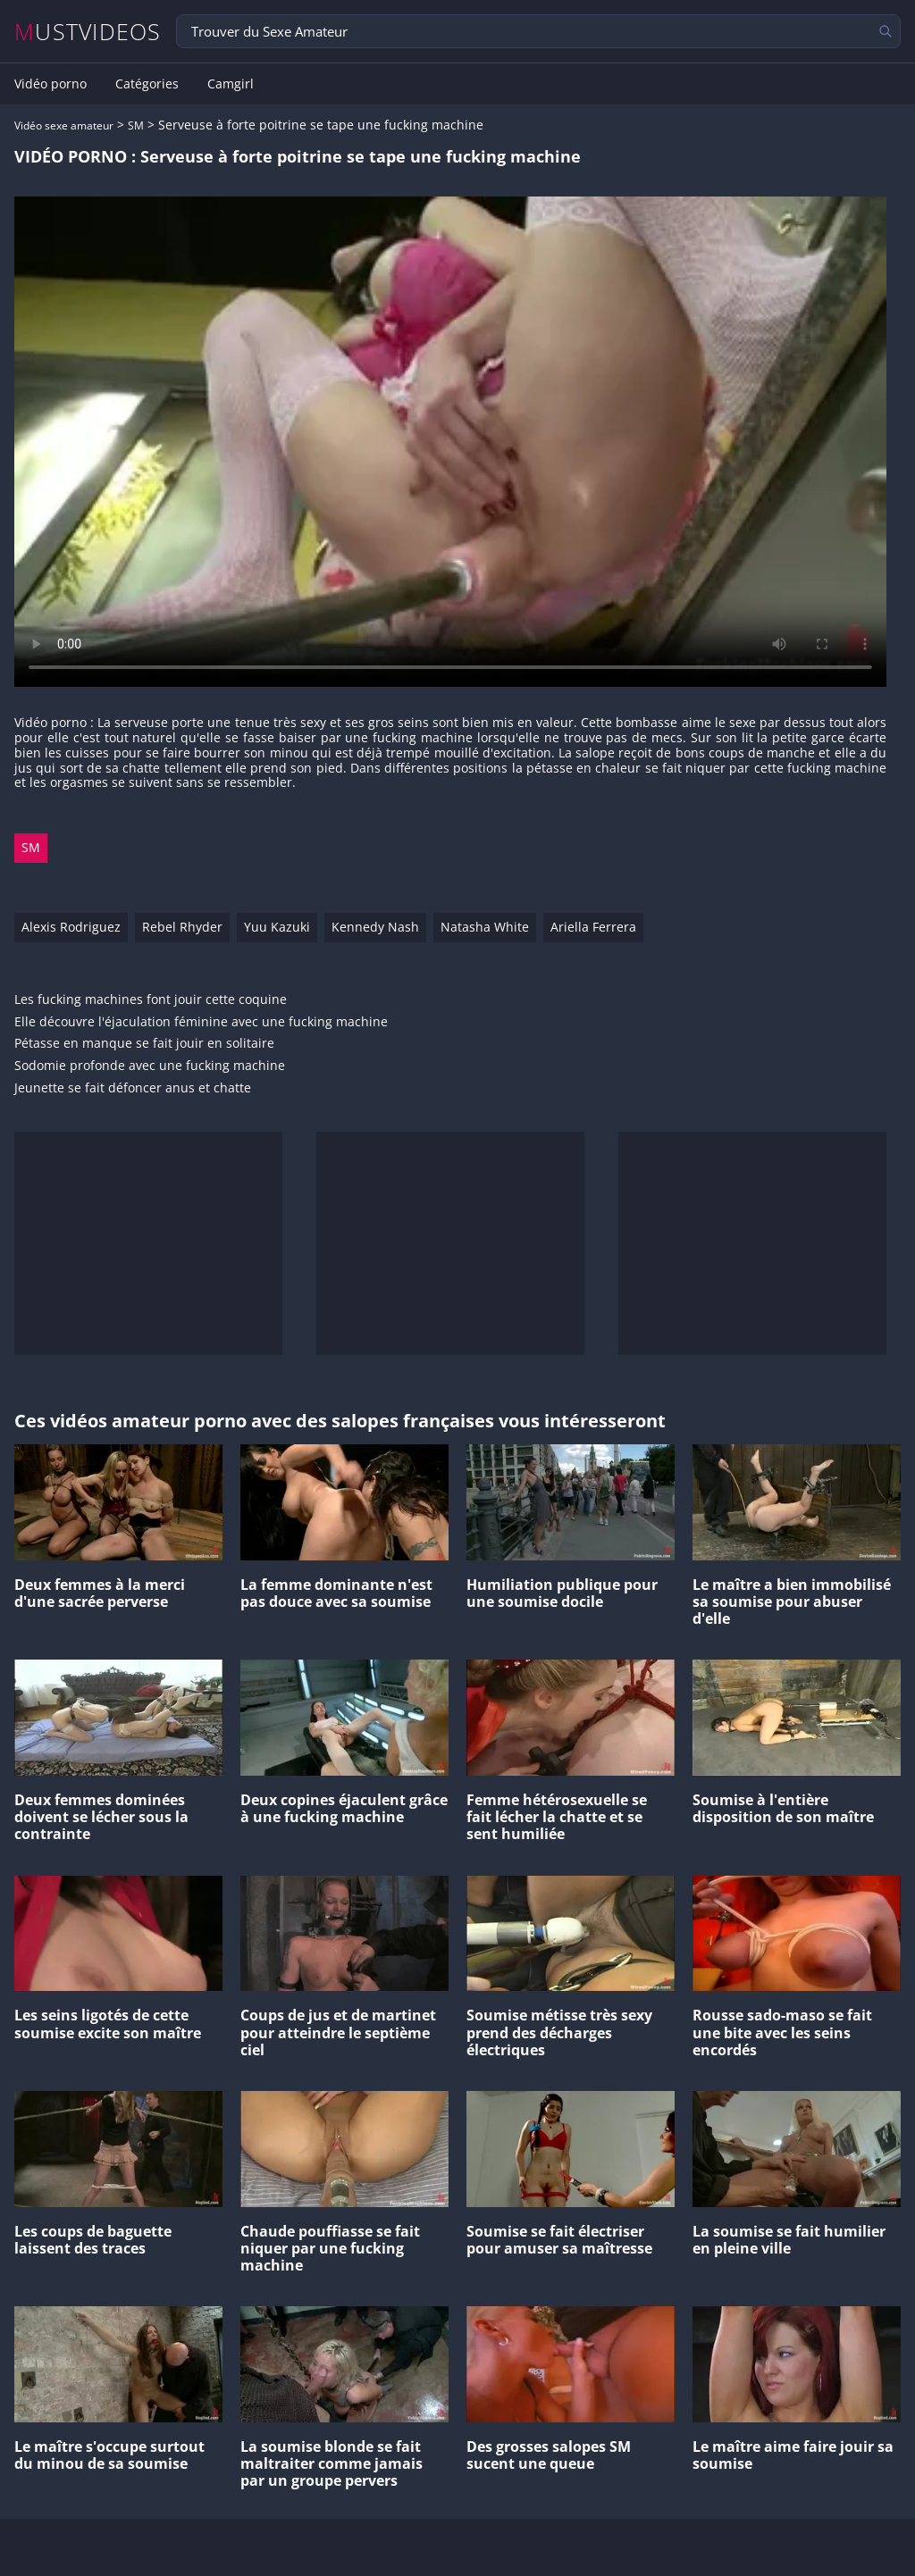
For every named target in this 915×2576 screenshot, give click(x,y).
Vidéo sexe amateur (63, 125)
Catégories (147, 84)
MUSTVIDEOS (88, 32)
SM (136, 125)
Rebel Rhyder (182, 926)
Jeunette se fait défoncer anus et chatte (132, 1088)
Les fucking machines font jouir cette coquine (150, 1000)
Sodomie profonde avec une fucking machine (149, 1066)
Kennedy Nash (375, 926)
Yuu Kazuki (277, 926)
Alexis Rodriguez (71, 926)
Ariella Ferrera (593, 926)
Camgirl (230, 84)
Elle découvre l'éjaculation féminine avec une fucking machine (201, 1022)
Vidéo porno (50, 84)
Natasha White (485, 926)
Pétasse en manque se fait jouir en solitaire (144, 1043)
